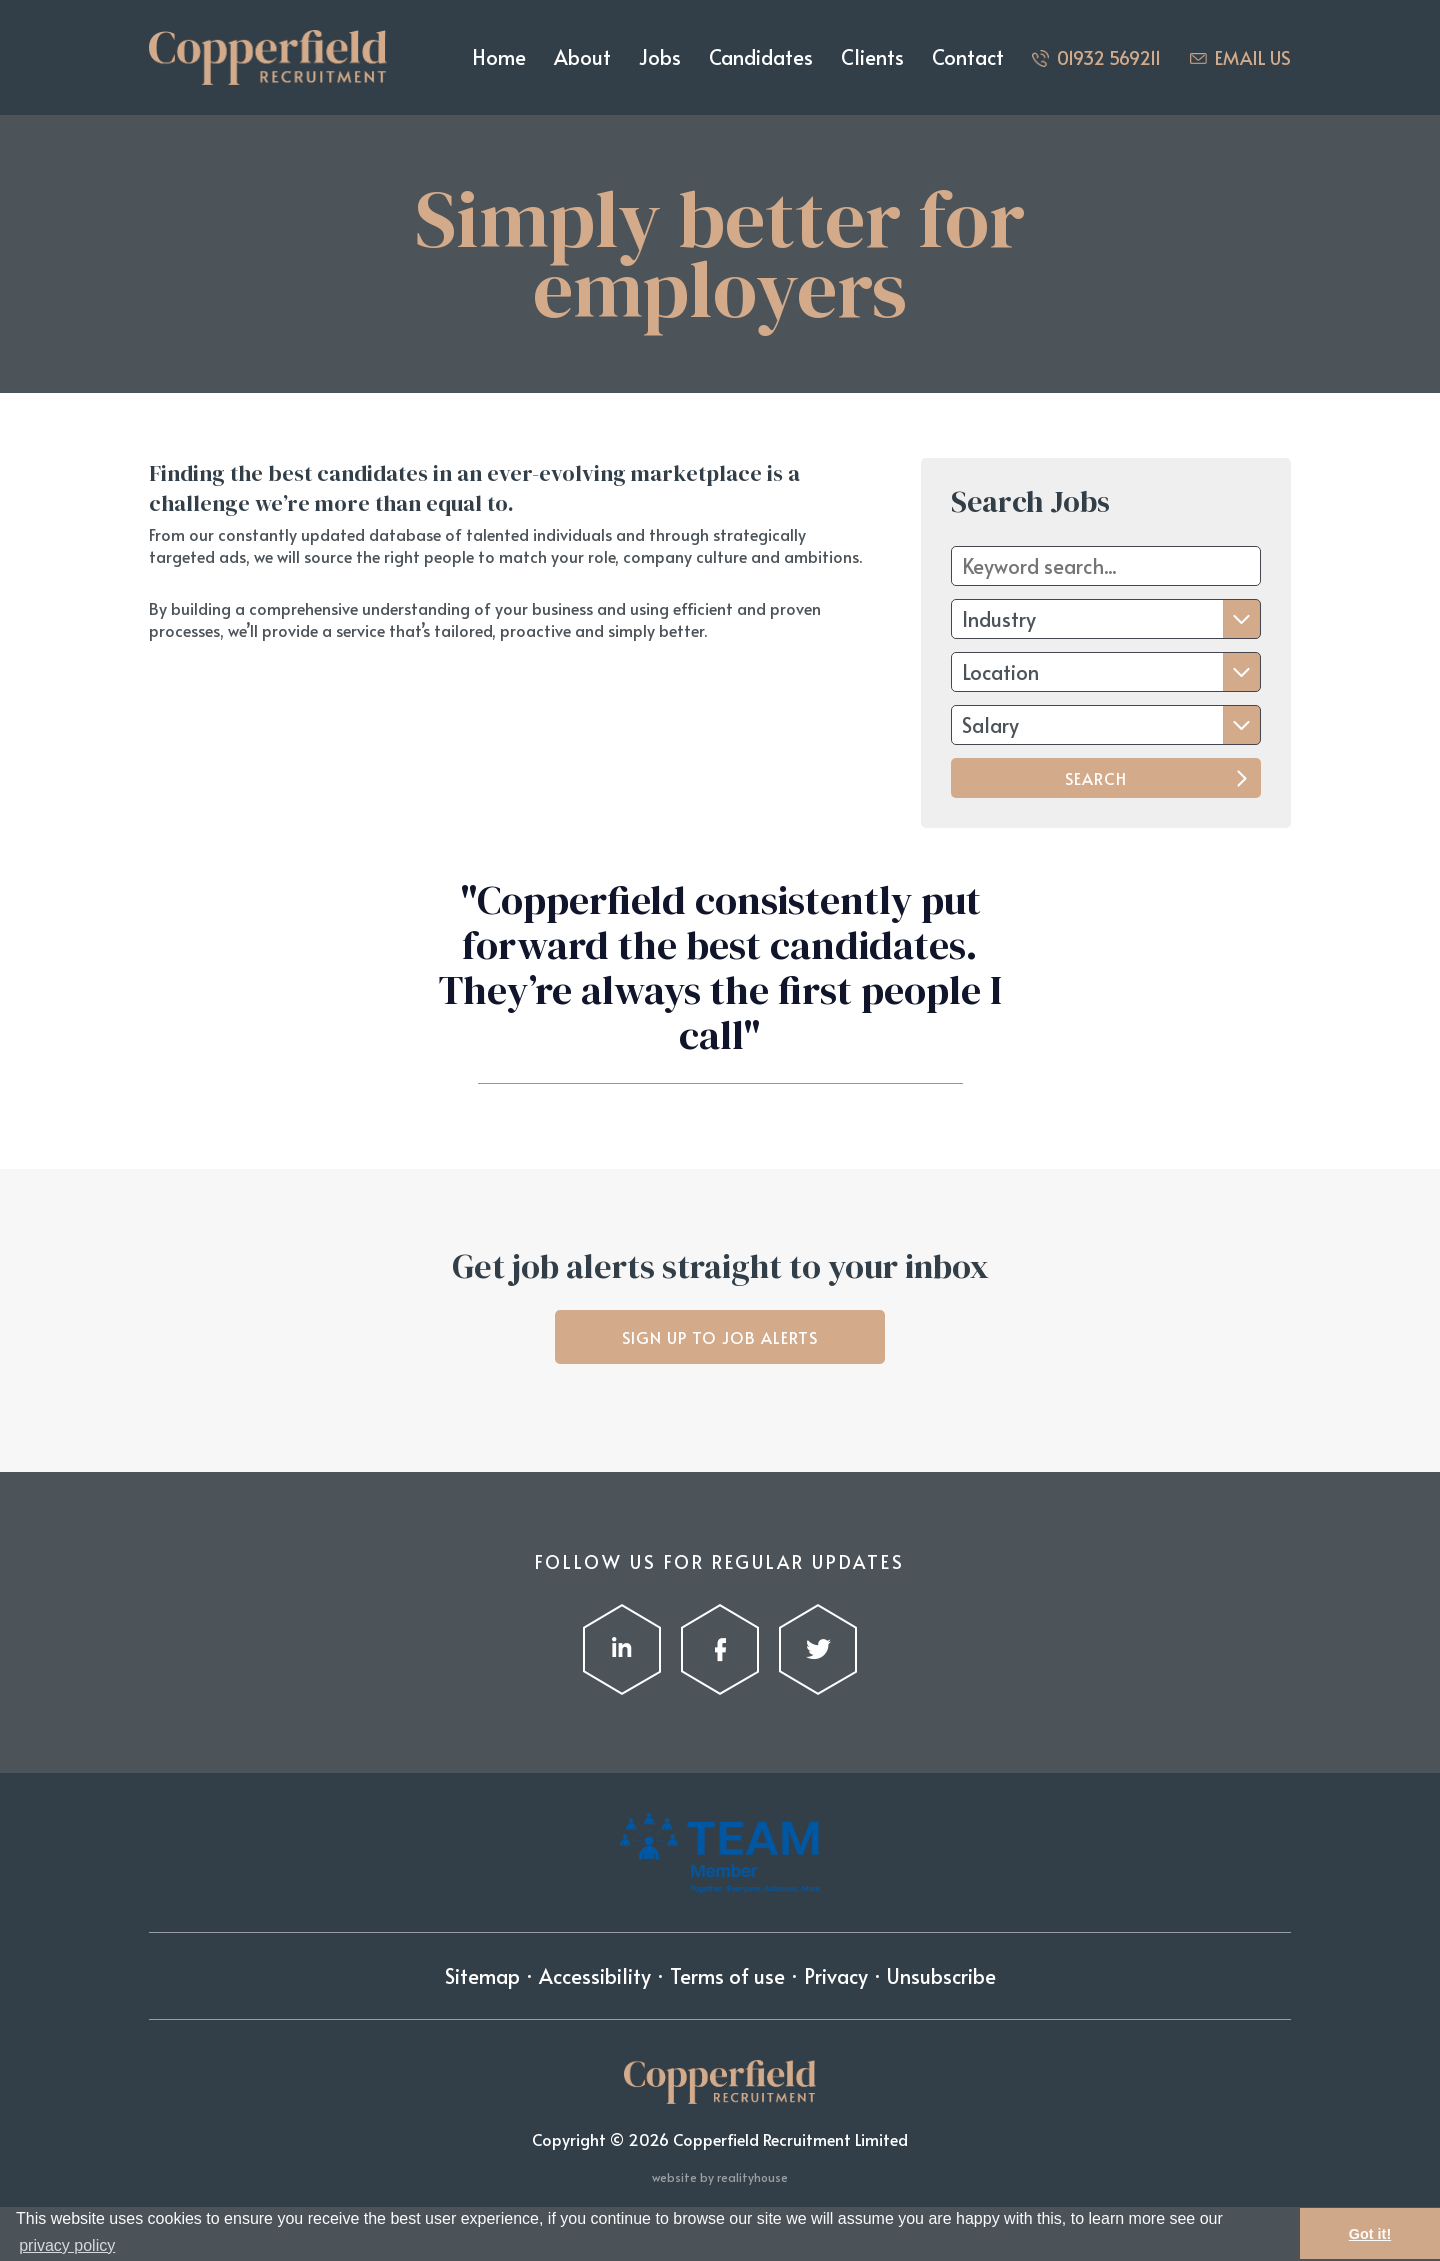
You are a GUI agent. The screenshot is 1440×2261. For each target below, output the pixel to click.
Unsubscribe (941, 1976)
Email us (1253, 57)
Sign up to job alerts (720, 1337)
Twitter (818, 1649)
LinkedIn (622, 1649)
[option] (720, 998)
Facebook (720, 1649)
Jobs (660, 57)
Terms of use (727, 1976)
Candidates (761, 57)
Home (499, 57)
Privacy (836, 1976)
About (582, 57)
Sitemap (482, 1976)
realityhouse (752, 2177)
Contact (968, 57)
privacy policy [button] (67, 2245)
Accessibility (595, 1976)
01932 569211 (1109, 57)
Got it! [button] (1370, 2234)
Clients (872, 57)
